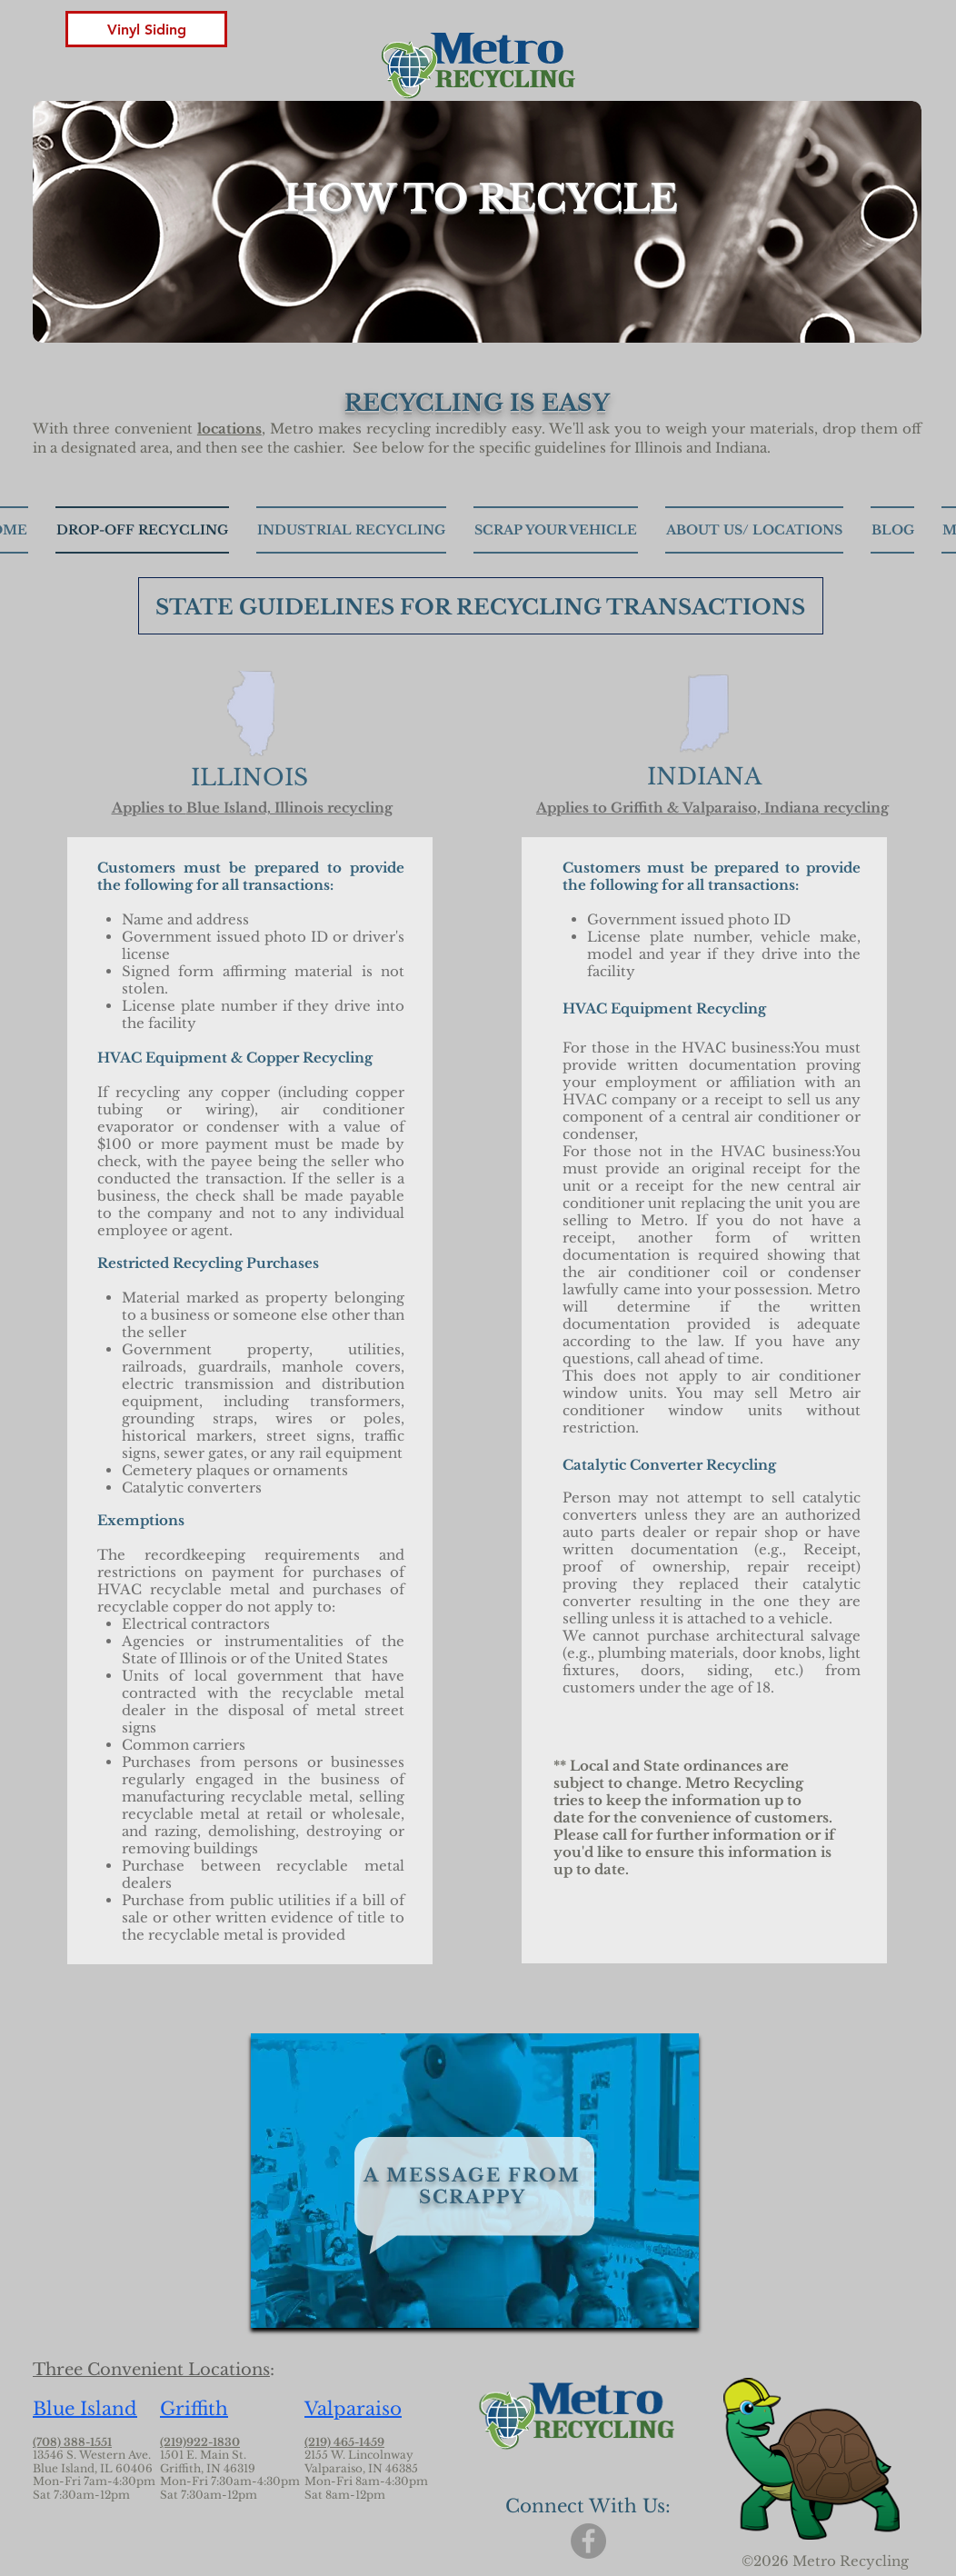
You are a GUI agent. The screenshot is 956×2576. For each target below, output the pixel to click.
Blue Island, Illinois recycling (289, 807)
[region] (475, 2180)
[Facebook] (588, 2541)
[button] (146, 29)
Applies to (149, 807)
